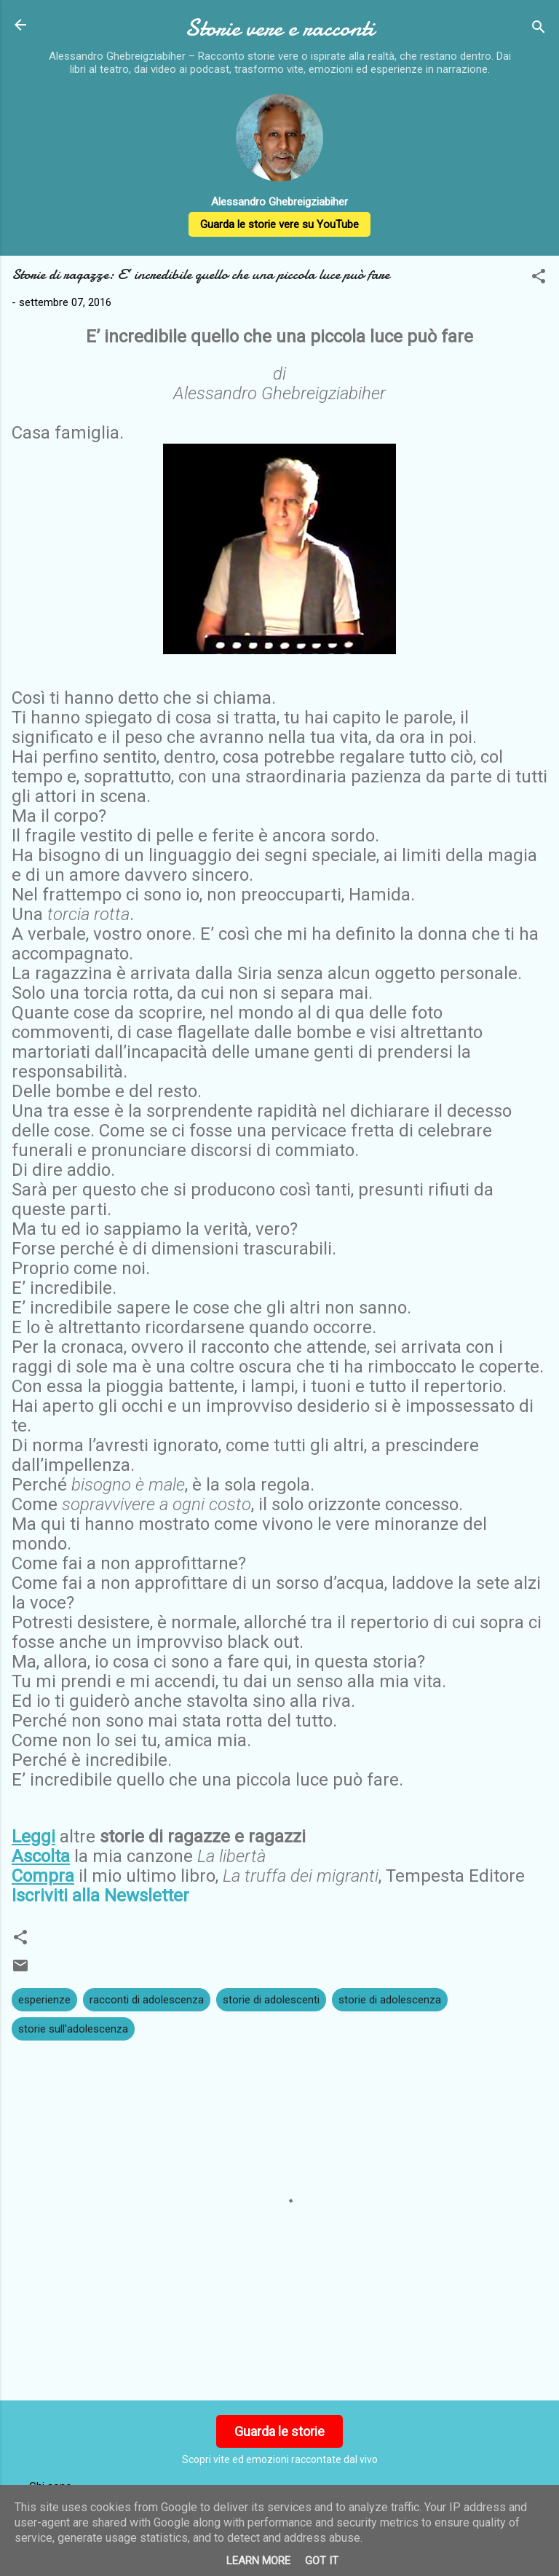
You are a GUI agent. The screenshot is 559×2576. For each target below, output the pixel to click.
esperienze (44, 1999)
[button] (538, 278)
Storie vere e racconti (279, 28)
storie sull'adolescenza (73, 2028)
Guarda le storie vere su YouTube (279, 224)
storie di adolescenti (271, 1999)
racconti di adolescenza (147, 1999)
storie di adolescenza (389, 1999)
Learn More (258, 2560)
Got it (321, 2560)
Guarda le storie (279, 2431)
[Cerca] (538, 29)
